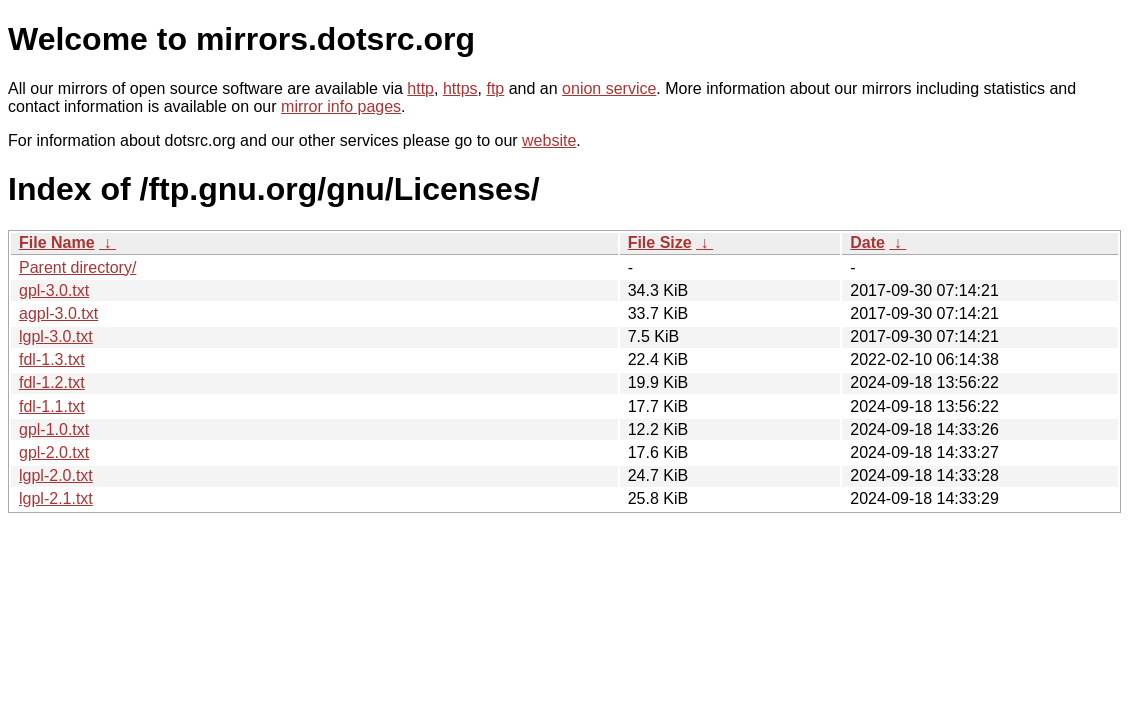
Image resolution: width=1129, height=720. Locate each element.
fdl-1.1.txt (52, 406)
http (420, 88)
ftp (495, 88)
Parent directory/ (77, 267)
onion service (609, 88)
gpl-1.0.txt (54, 429)
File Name (57, 242)
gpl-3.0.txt (54, 290)
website (549, 140)
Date (867, 242)
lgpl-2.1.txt (56, 498)
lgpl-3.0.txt (56, 336)
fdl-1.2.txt (52, 382)
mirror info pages (341, 106)
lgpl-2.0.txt (56, 475)
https (460, 88)
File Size (660, 242)
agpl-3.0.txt (58, 313)
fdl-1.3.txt (52, 359)
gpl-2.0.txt (54, 452)
